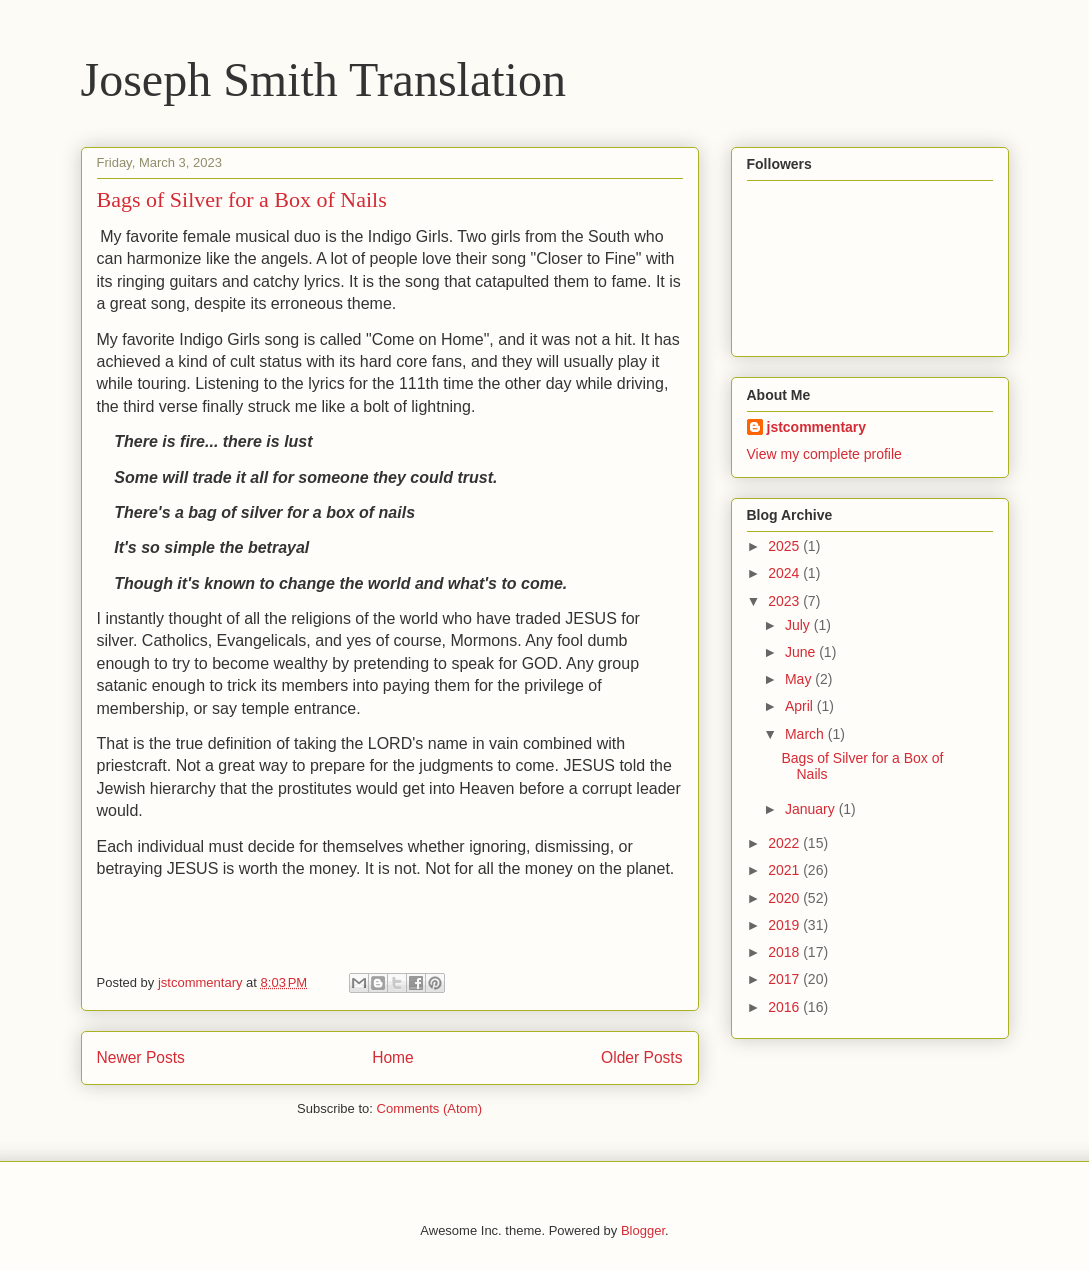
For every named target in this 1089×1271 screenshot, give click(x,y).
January (812, 809)
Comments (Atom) (429, 1108)
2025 (785, 546)
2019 (785, 925)
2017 (785, 979)
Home (393, 1057)
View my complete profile (824, 454)
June (802, 652)
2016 (785, 1007)
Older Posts (641, 1057)
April (801, 706)
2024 (785, 573)
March (806, 734)
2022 (785, 843)
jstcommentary (817, 427)
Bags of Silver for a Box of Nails (242, 199)
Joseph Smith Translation (323, 79)
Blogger (643, 1230)
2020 (785, 898)
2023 (785, 601)
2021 (785, 870)
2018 (785, 952)
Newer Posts (141, 1057)
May (800, 679)
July (799, 625)
